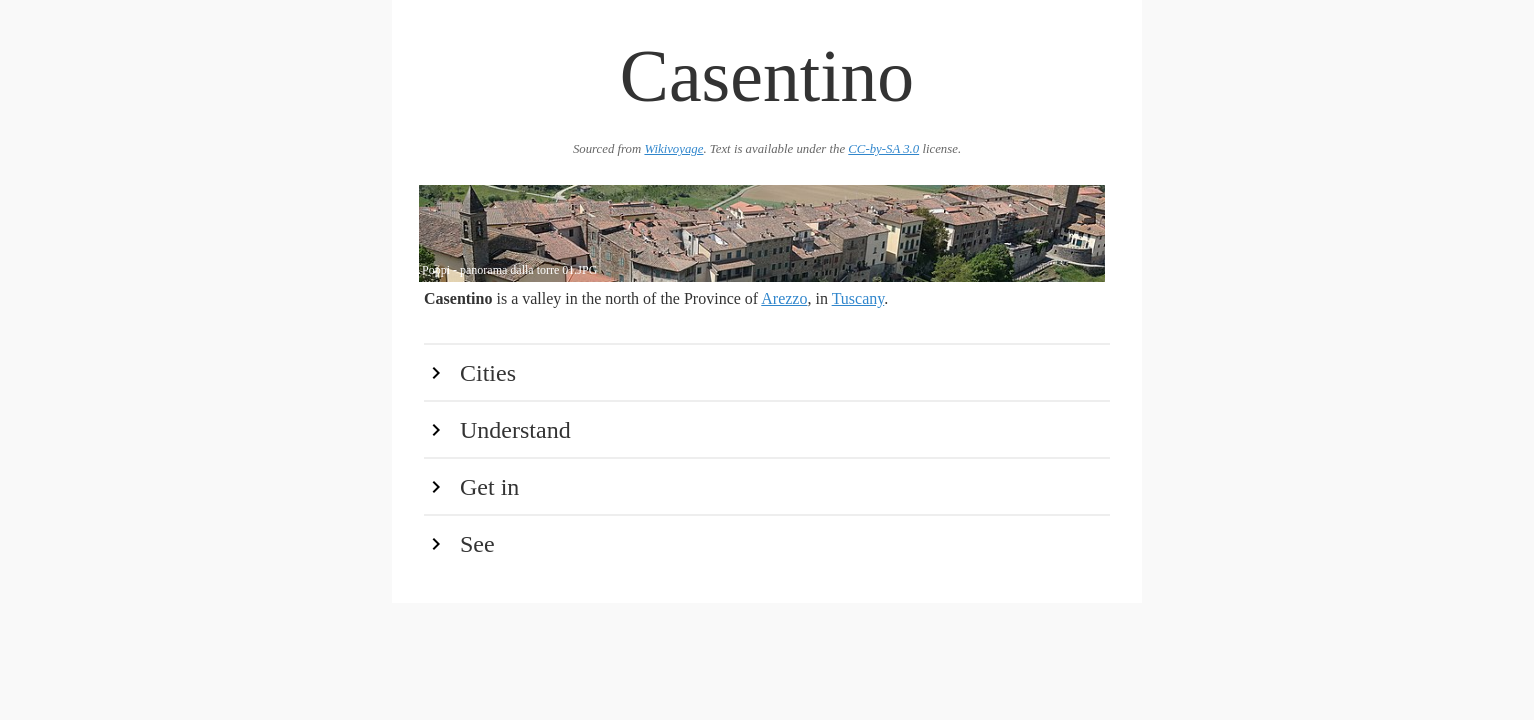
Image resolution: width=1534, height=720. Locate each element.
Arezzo (784, 298)
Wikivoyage (673, 149)
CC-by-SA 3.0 (883, 149)
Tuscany (858, 298)
